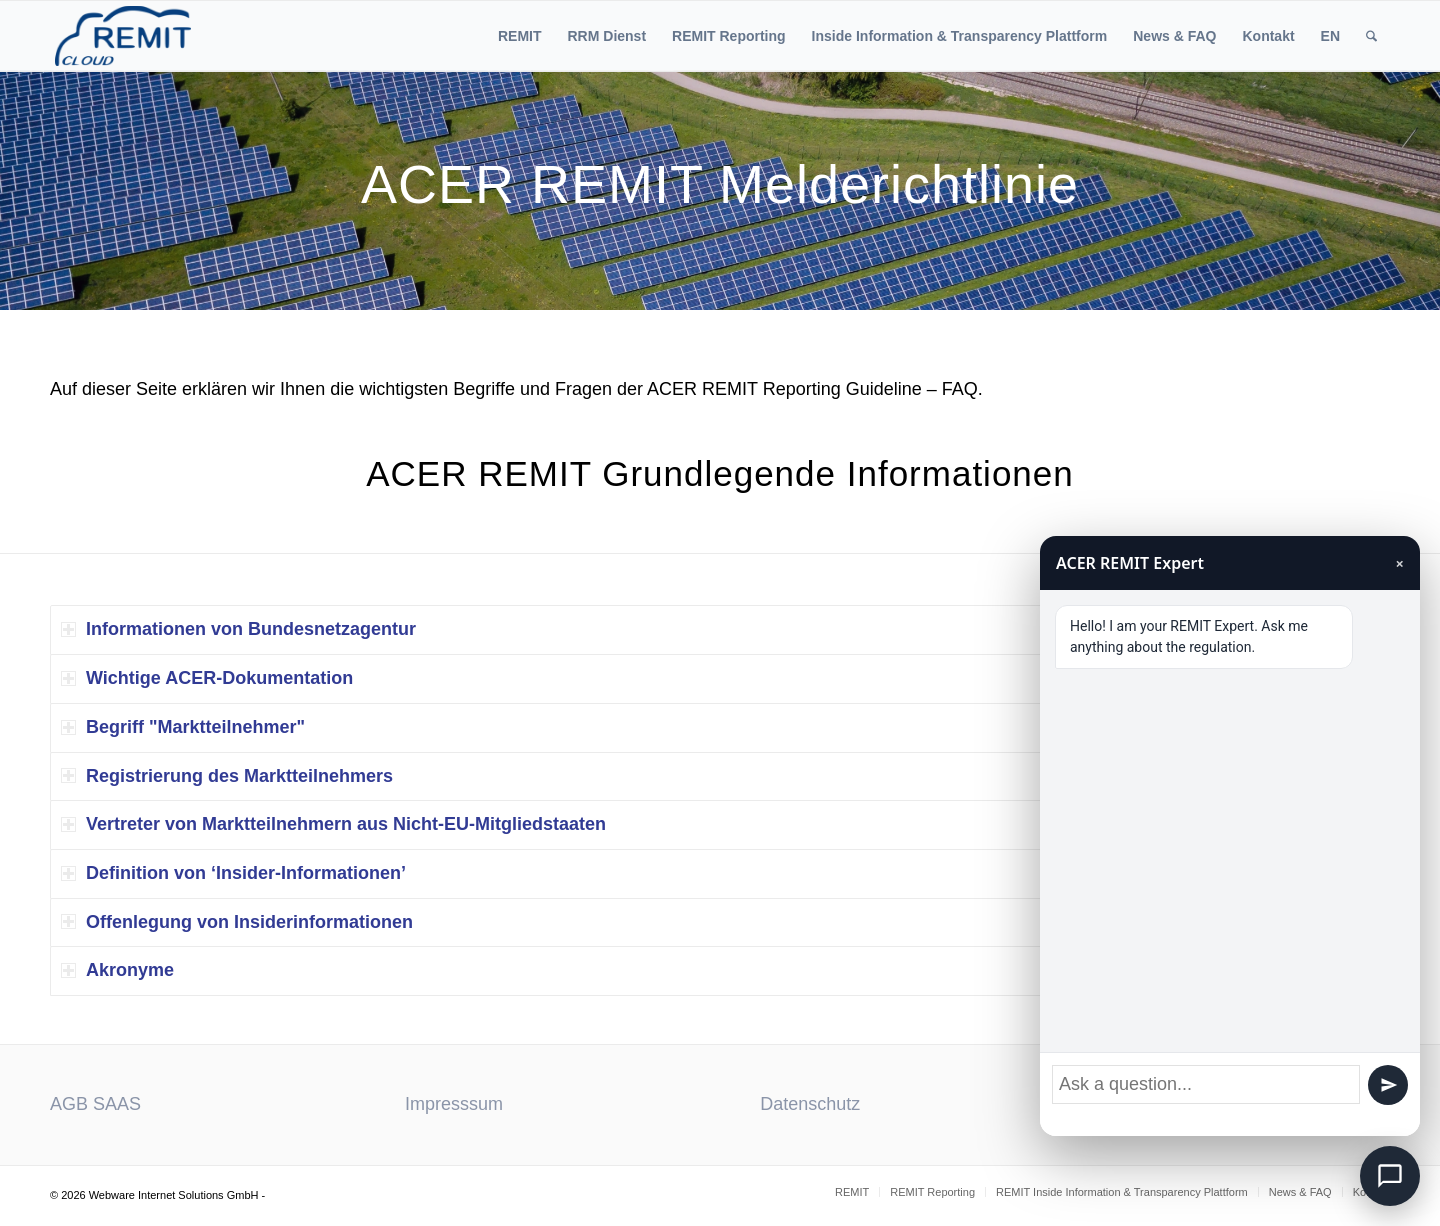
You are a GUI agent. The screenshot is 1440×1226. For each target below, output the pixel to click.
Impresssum (454, 1104)
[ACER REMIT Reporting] (123, 36)
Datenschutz (810, 1104)
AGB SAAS (95, 1104)
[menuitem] (520, 36)
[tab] (720, 630)
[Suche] (1371, 36)
